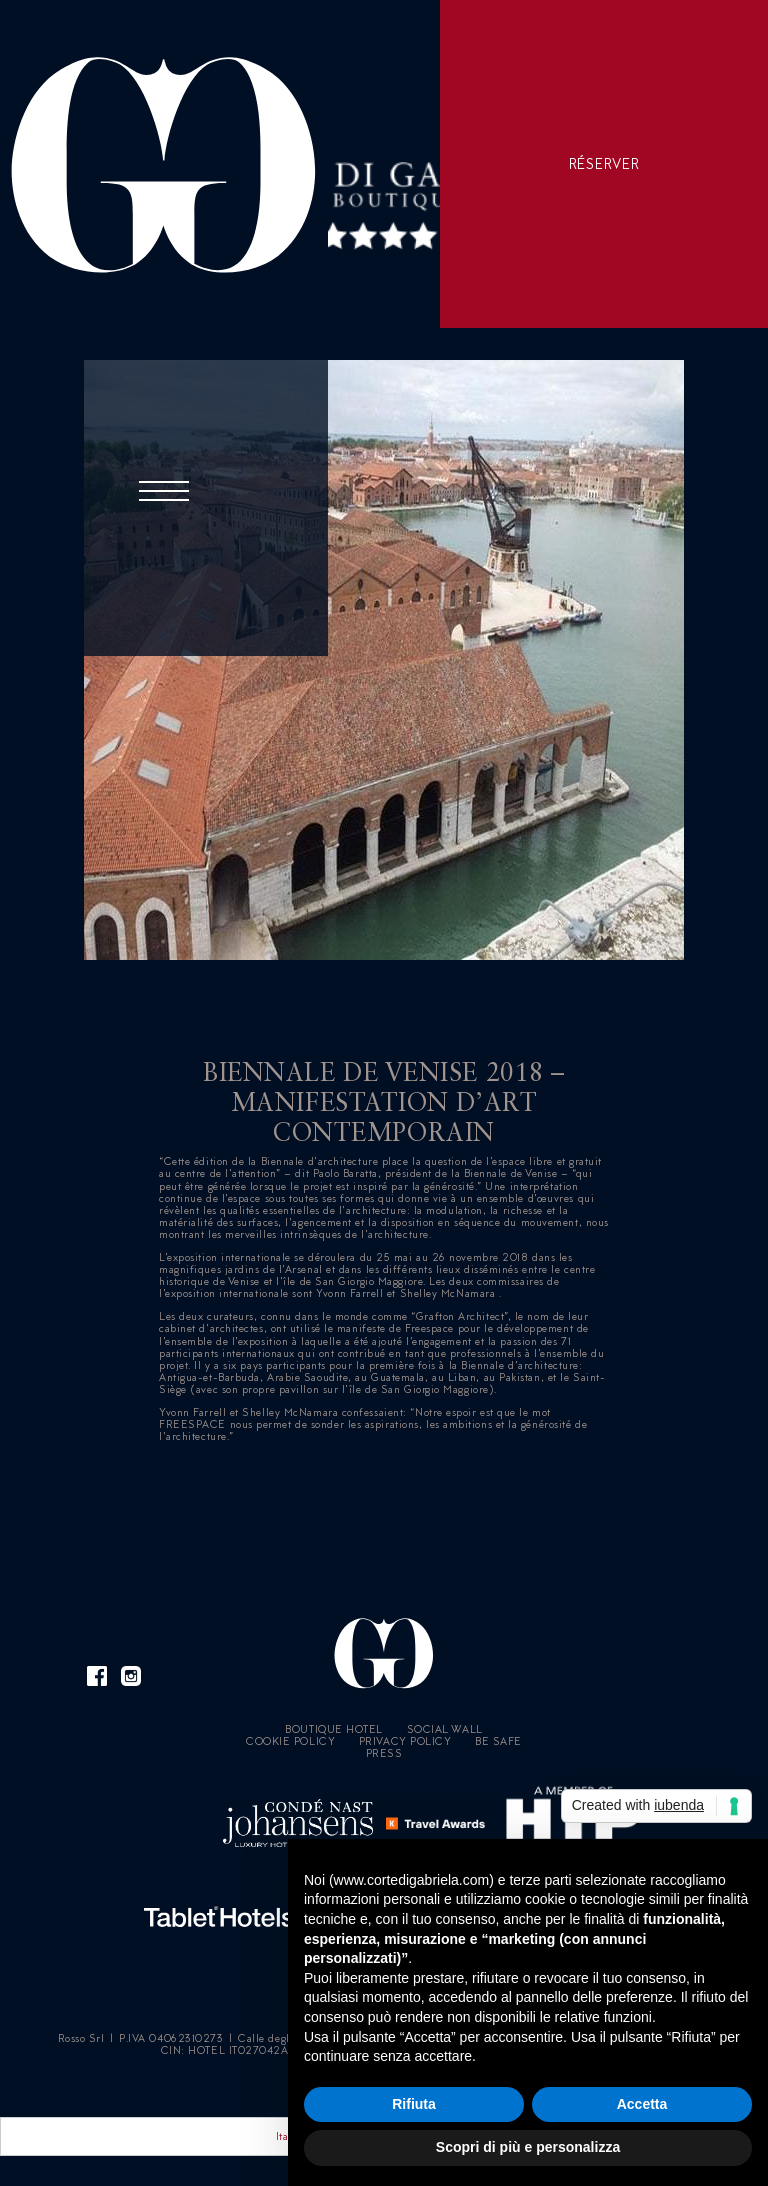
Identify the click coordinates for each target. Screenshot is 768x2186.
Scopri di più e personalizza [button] (528, 2147)
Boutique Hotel (334, 1729)
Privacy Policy (405, 1741)
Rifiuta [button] (414, 2104)
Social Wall (445, 1729)
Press (384, 1753)
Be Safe (498, 1741)
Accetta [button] (642, 2104)
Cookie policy (290, 1741)
